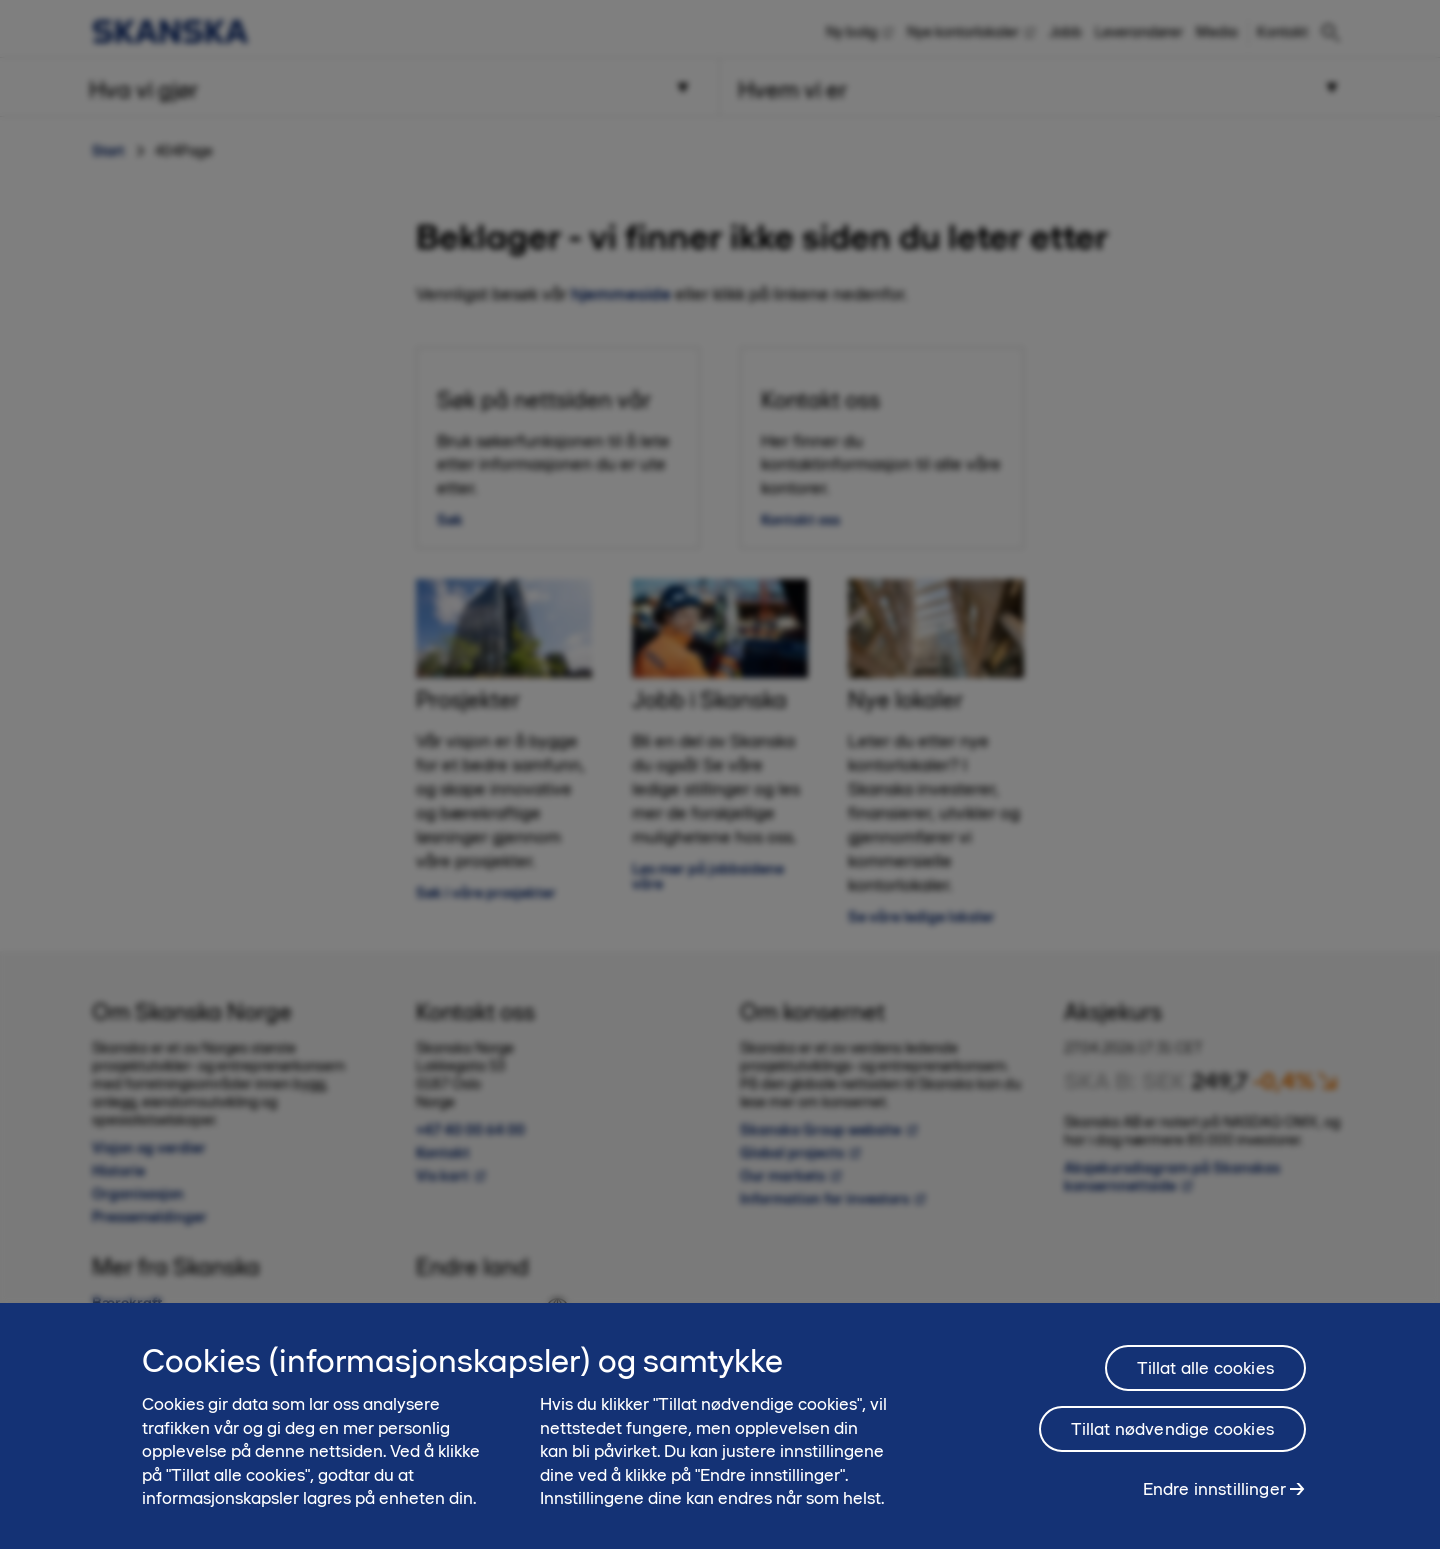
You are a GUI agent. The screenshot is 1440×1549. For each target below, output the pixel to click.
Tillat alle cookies (1205, 1379)
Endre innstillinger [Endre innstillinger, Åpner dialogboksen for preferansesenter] (1214, 1500)
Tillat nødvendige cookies (1173, 1440)
